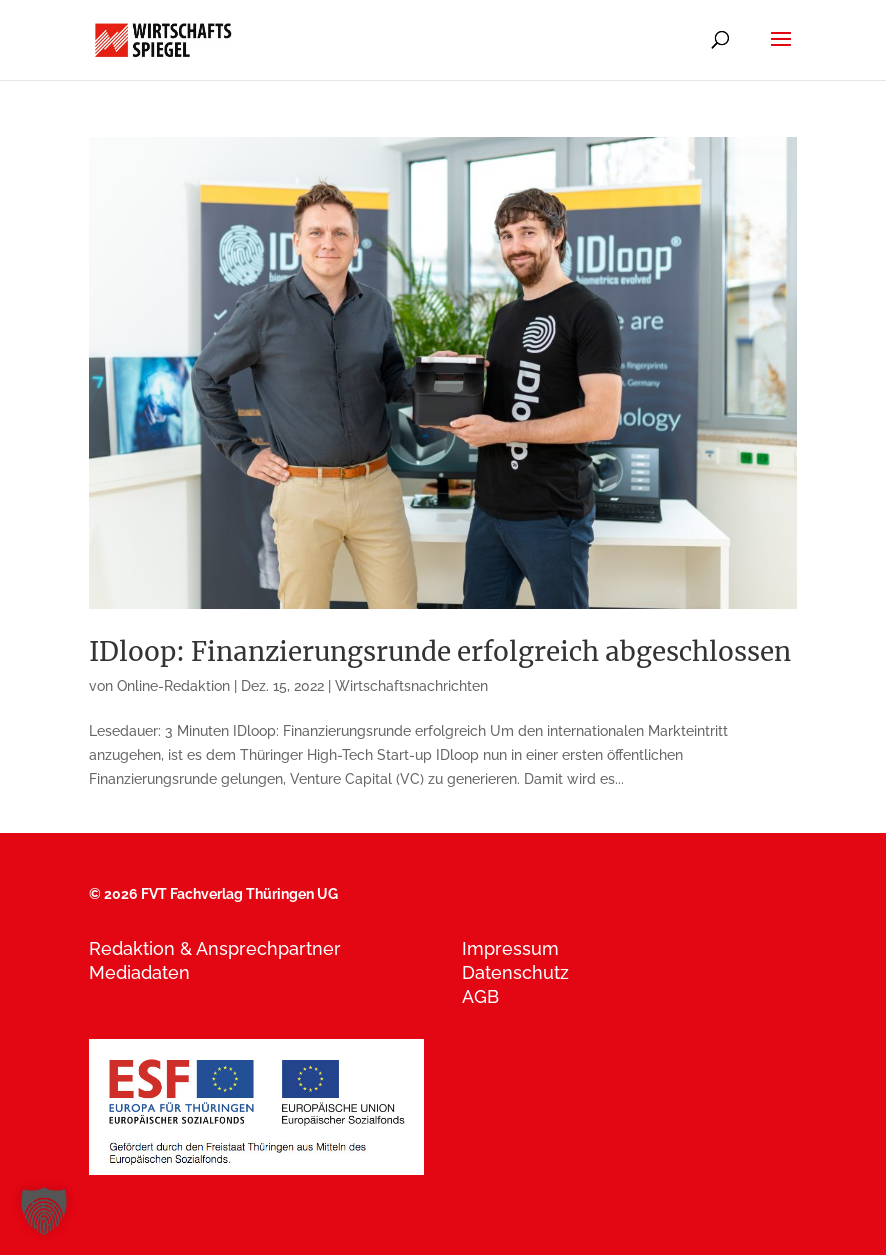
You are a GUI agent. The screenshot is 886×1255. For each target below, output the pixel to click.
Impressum (510, 948)
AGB (480, 996)
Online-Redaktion (173, 686)
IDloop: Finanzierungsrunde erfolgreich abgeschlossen (440, 651)
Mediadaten (139, 972)
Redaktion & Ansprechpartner (215, 948)
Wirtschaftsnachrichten (411, 686)
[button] (44, 1211)
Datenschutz (515, 972)
